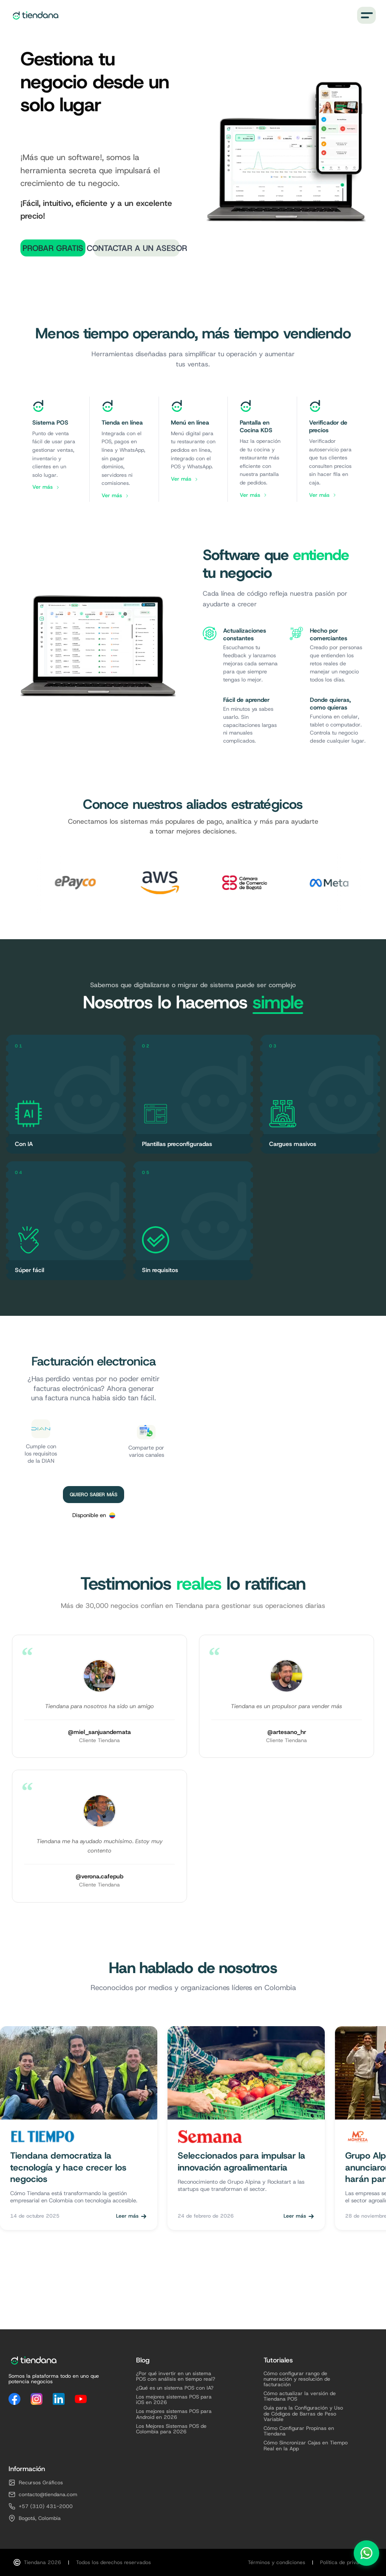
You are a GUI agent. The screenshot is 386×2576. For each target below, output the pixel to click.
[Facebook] (14, 2399)
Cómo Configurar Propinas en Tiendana (299, 2431)
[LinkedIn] (59, 2399)
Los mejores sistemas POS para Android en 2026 (174, 2414)
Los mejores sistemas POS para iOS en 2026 (174, 2399)
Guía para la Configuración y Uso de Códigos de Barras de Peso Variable (303, 2413)
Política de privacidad (346, 2562)
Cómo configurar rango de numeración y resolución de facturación (297, 2379)
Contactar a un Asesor (136, 248)
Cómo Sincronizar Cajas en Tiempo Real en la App (306, 2445)
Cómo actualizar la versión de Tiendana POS (300, 2396)
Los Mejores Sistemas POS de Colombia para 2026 (171, 2429)
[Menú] (366, 15)
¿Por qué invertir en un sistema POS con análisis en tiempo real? (175, 2376)
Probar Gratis (53, 248)
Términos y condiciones (276, 2562)
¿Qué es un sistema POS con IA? (174, 2388)
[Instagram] (37, 2399)
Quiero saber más (93, 1494)
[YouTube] (81, 2399)
